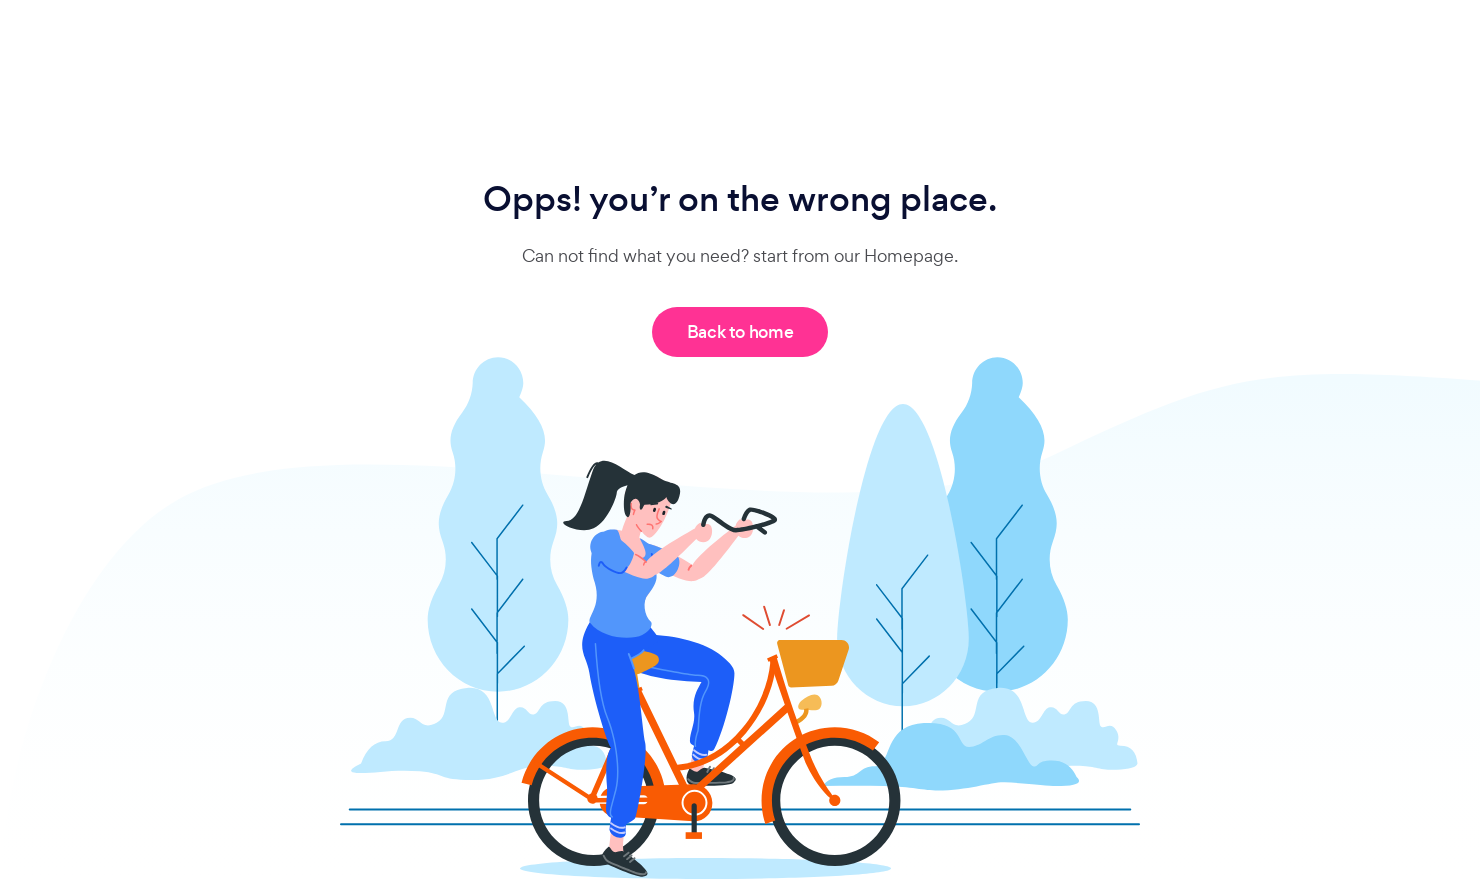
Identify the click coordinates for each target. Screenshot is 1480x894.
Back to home (740, 332)
